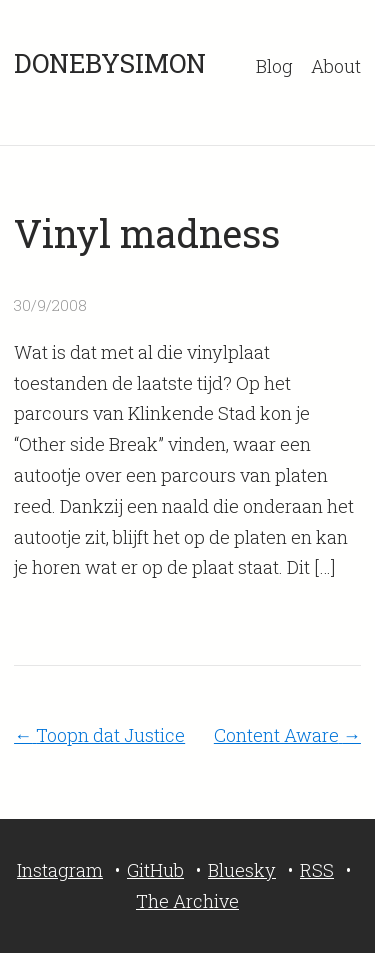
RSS (317, 870)
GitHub (155, 870)
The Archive (187, 901)
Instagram (60, 870)
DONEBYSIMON (110, 63)
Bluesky (242, 870)
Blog (274, 66)
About (336, 66)
